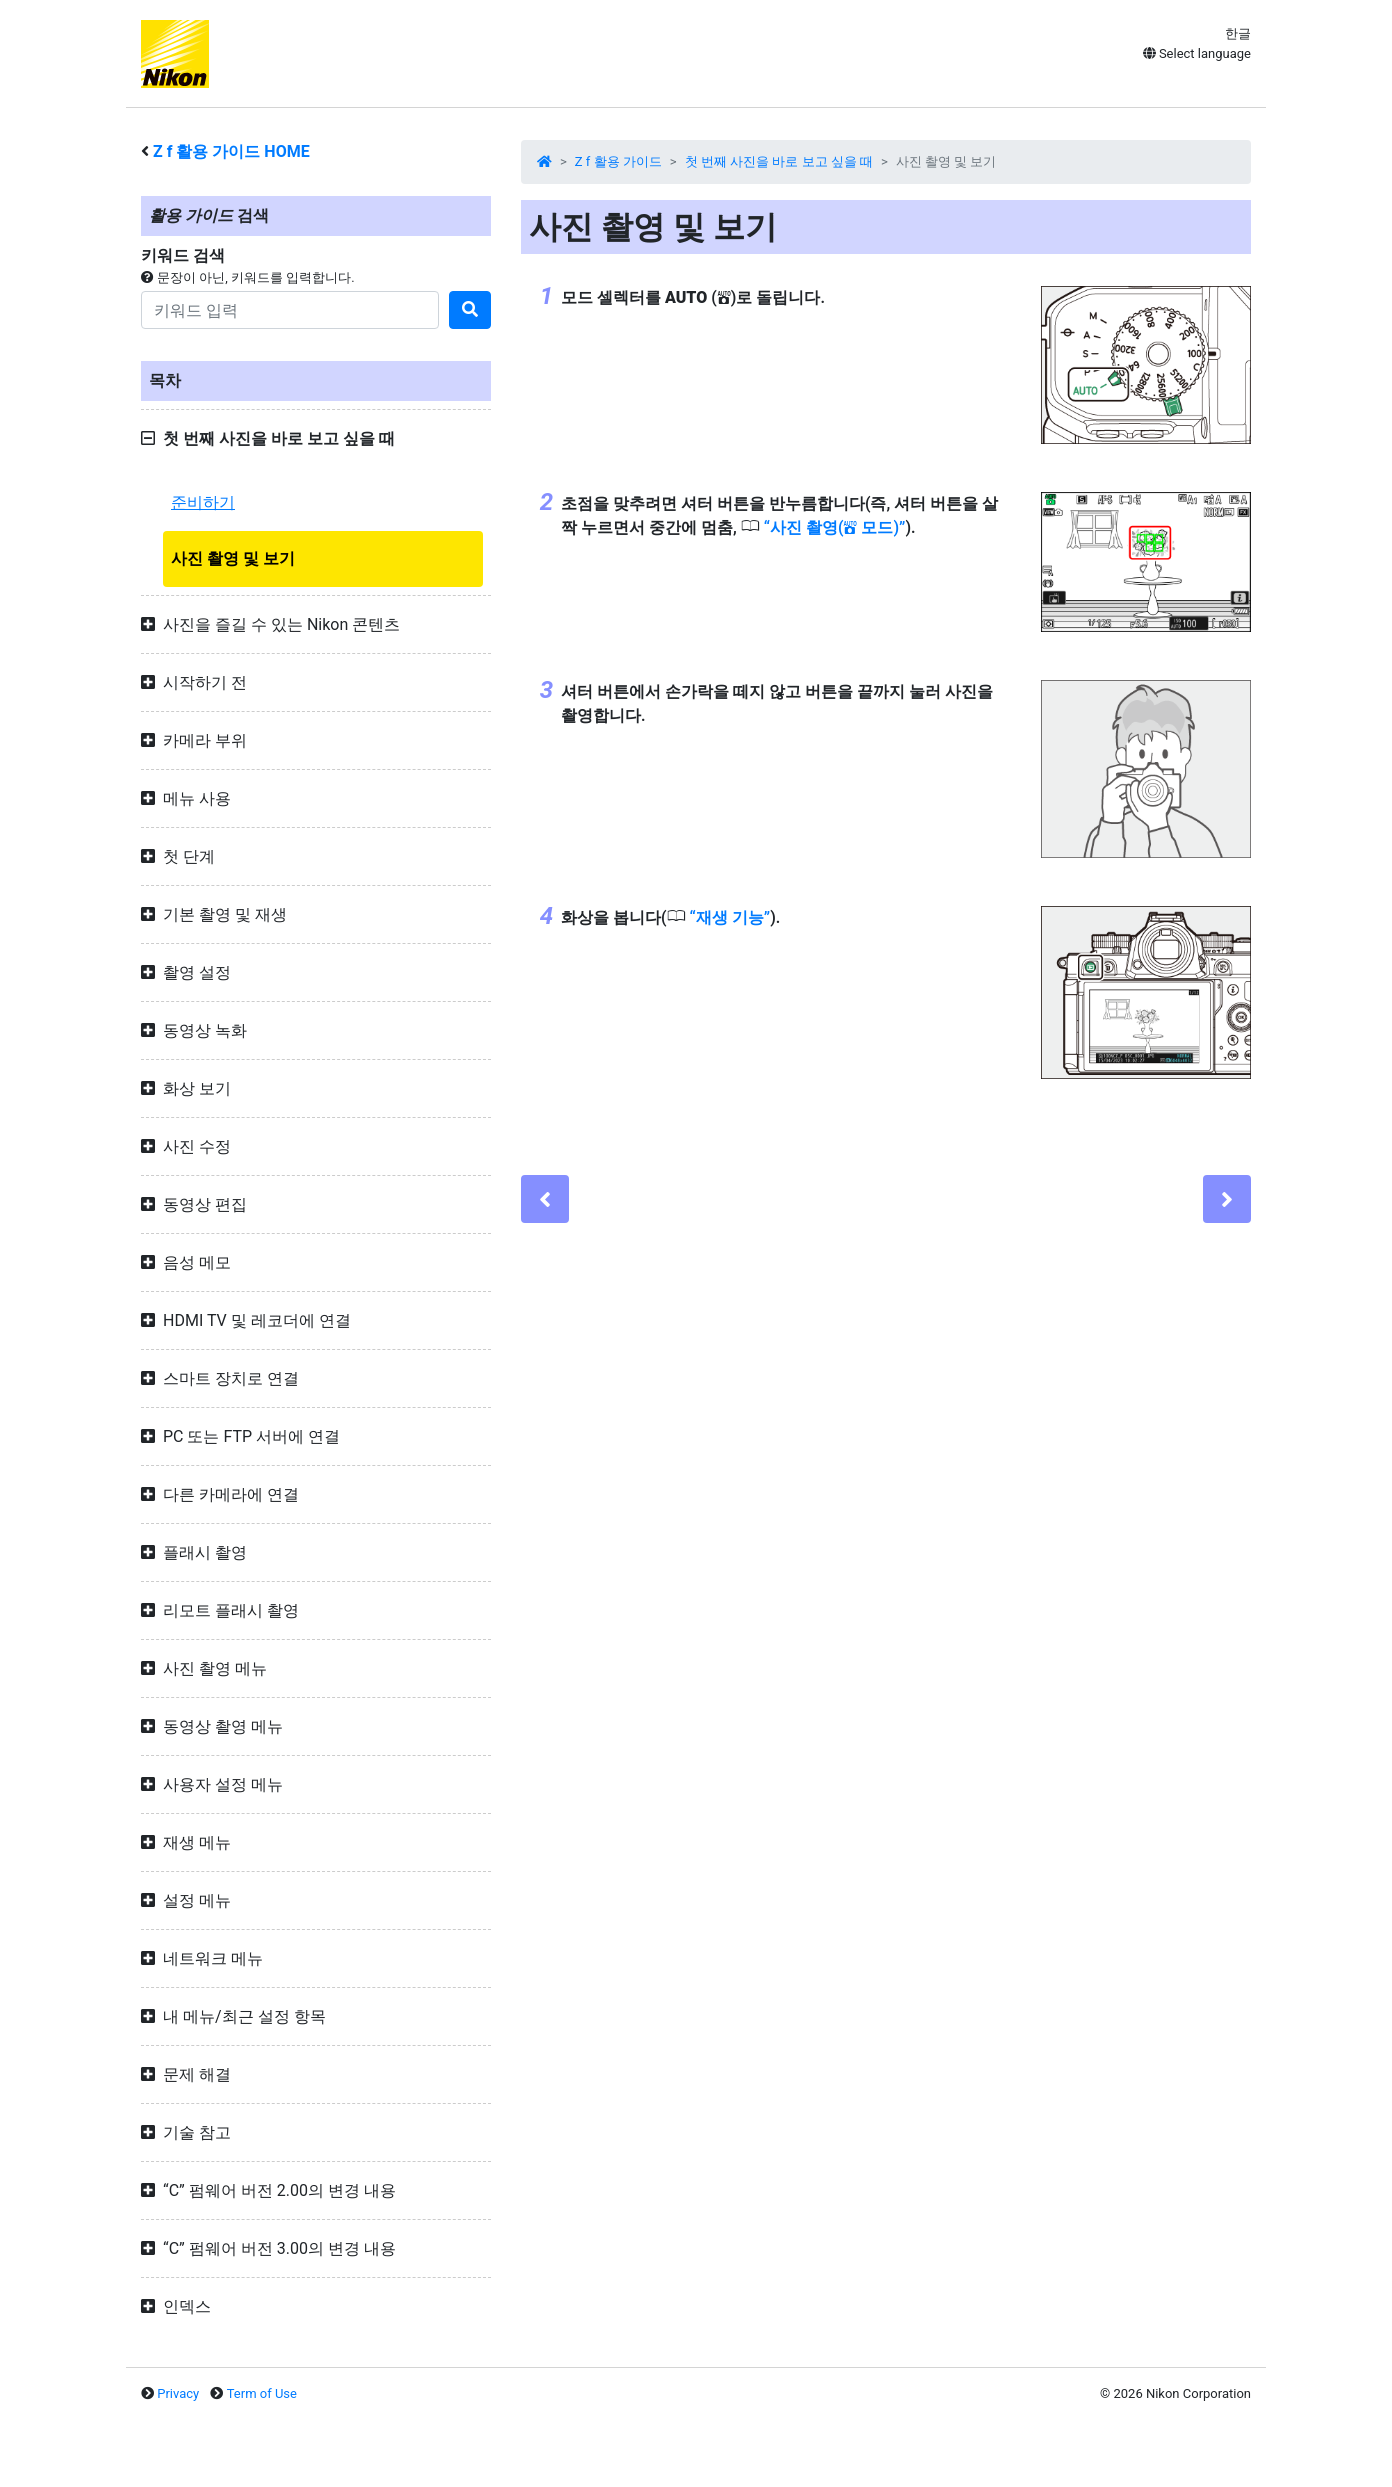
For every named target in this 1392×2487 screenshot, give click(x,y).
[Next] (1227, 1199)
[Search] (290, 310)
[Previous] (545, 1199)
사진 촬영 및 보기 (233, 558)
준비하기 (203, 502)
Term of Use (262, 2393)
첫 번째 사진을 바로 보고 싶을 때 (779, 161)
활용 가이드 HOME (231, 151)
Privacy (178, 2393)
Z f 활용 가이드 (618, 161)
